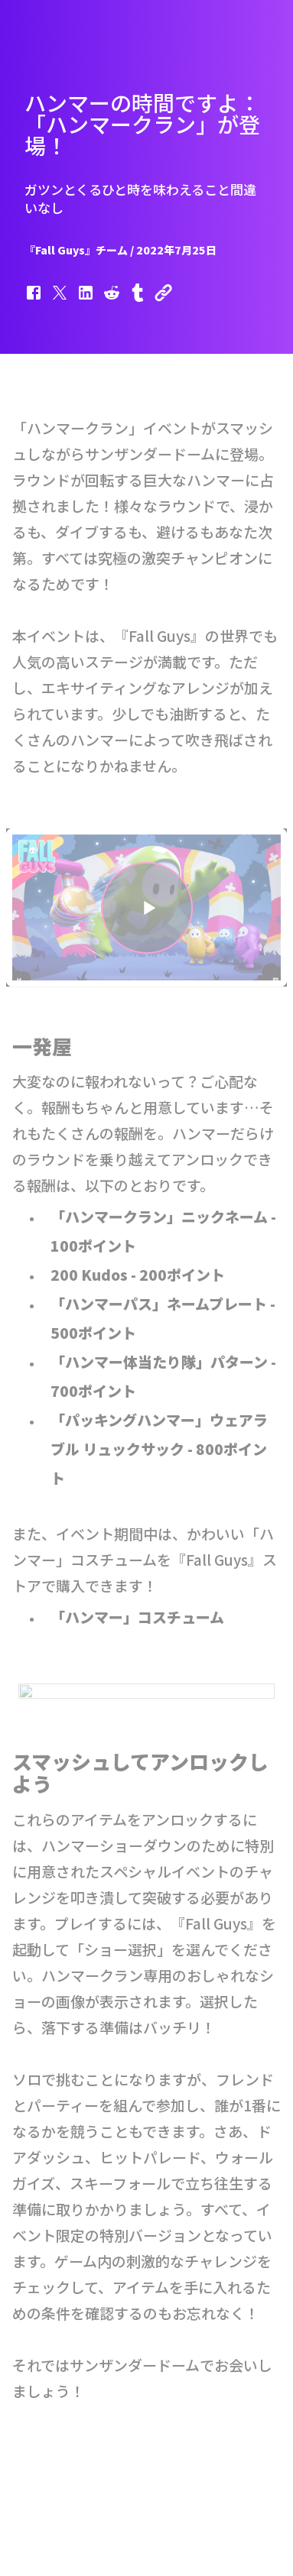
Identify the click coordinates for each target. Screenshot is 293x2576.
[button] (33, 300)
